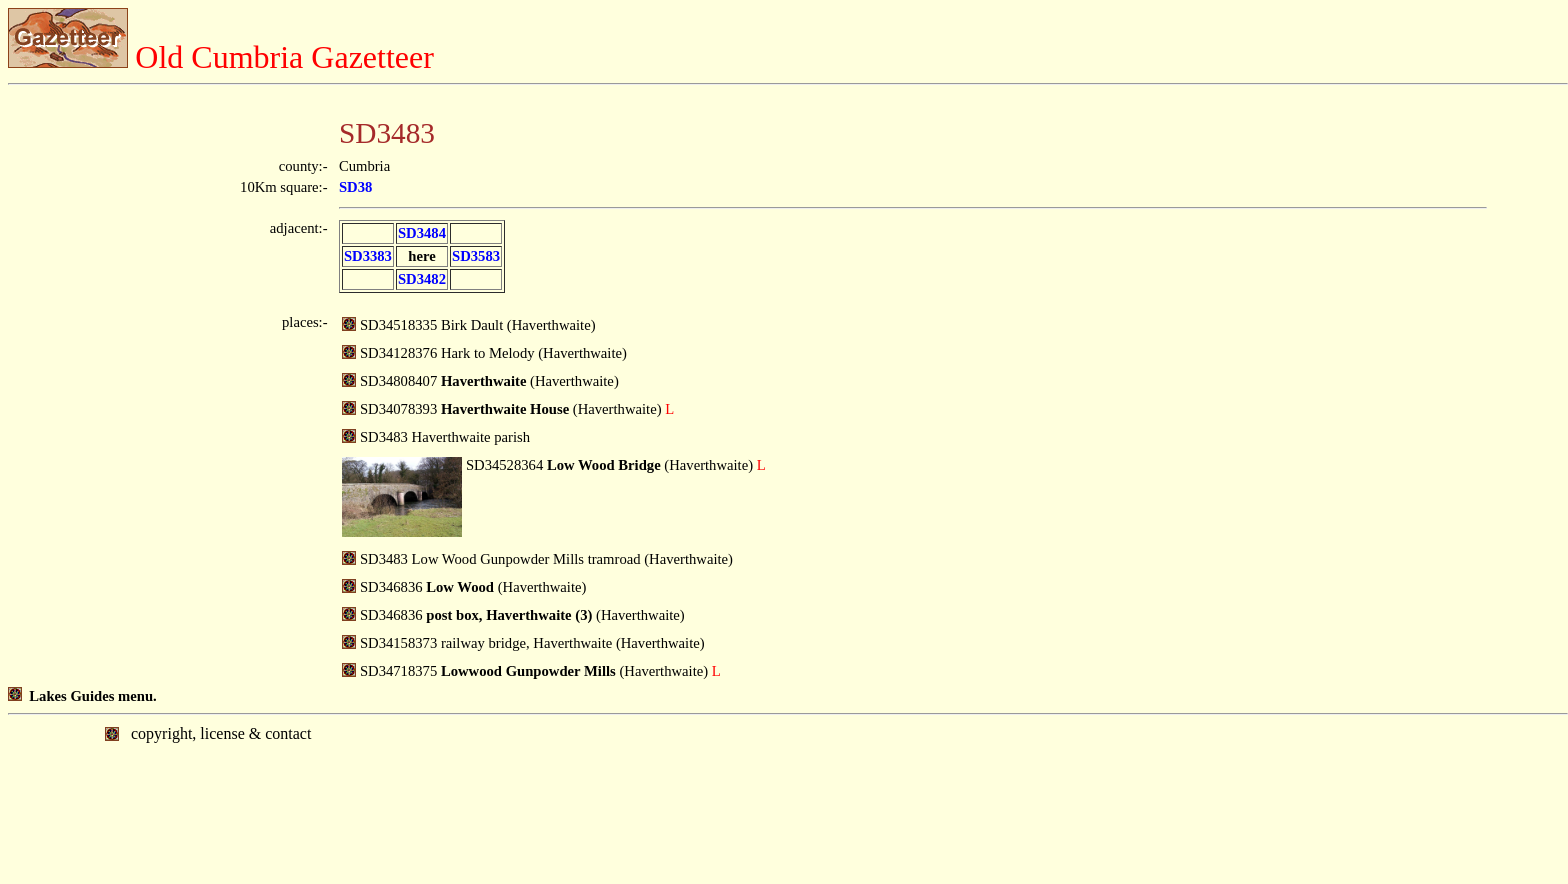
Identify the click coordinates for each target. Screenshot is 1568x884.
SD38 (355, 187)
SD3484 (422, 233)
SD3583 (476, 256)
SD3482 (422, 279)
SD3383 (368, 256)
